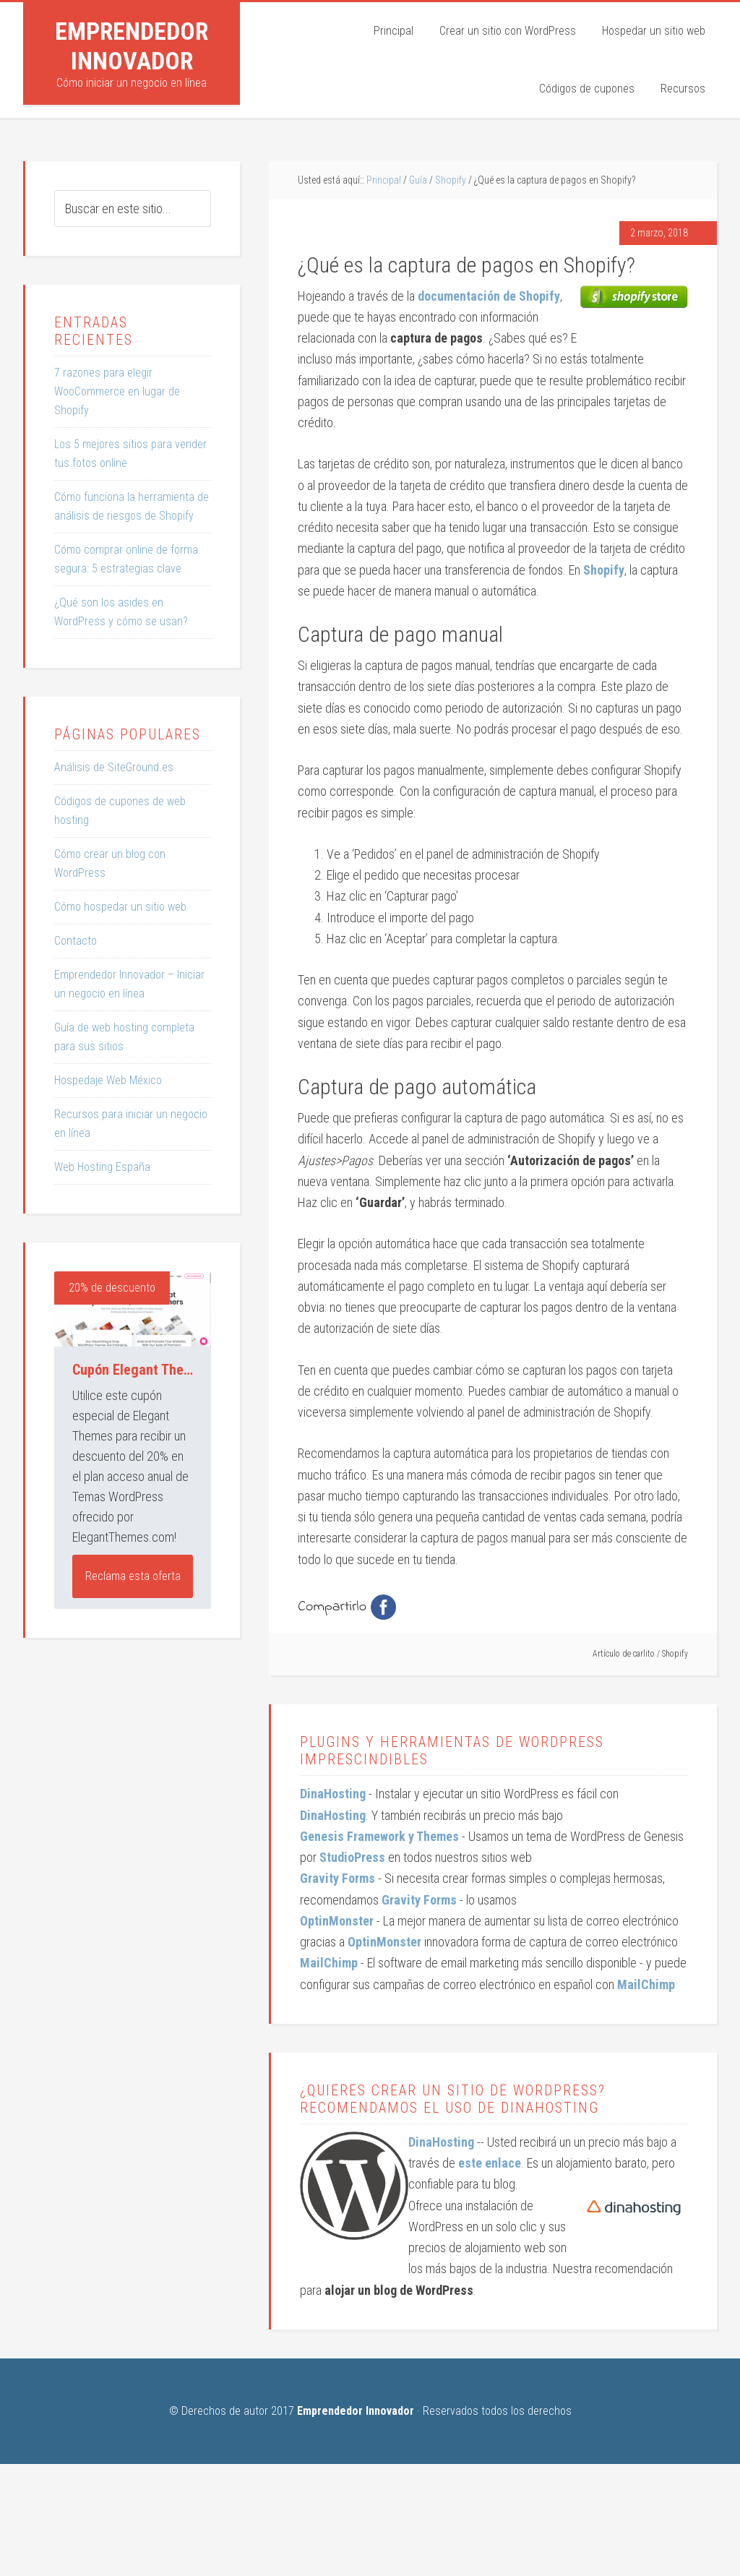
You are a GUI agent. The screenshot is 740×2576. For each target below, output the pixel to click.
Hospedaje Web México (108, 1080)
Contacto (75, 941)
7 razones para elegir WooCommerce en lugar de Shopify (117, 391)
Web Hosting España (102, 1167)
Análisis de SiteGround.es (113, 767)
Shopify (675, 1654)
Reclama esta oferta (133, 1576)
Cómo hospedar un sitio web (120, 907)
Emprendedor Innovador (131, 46)
